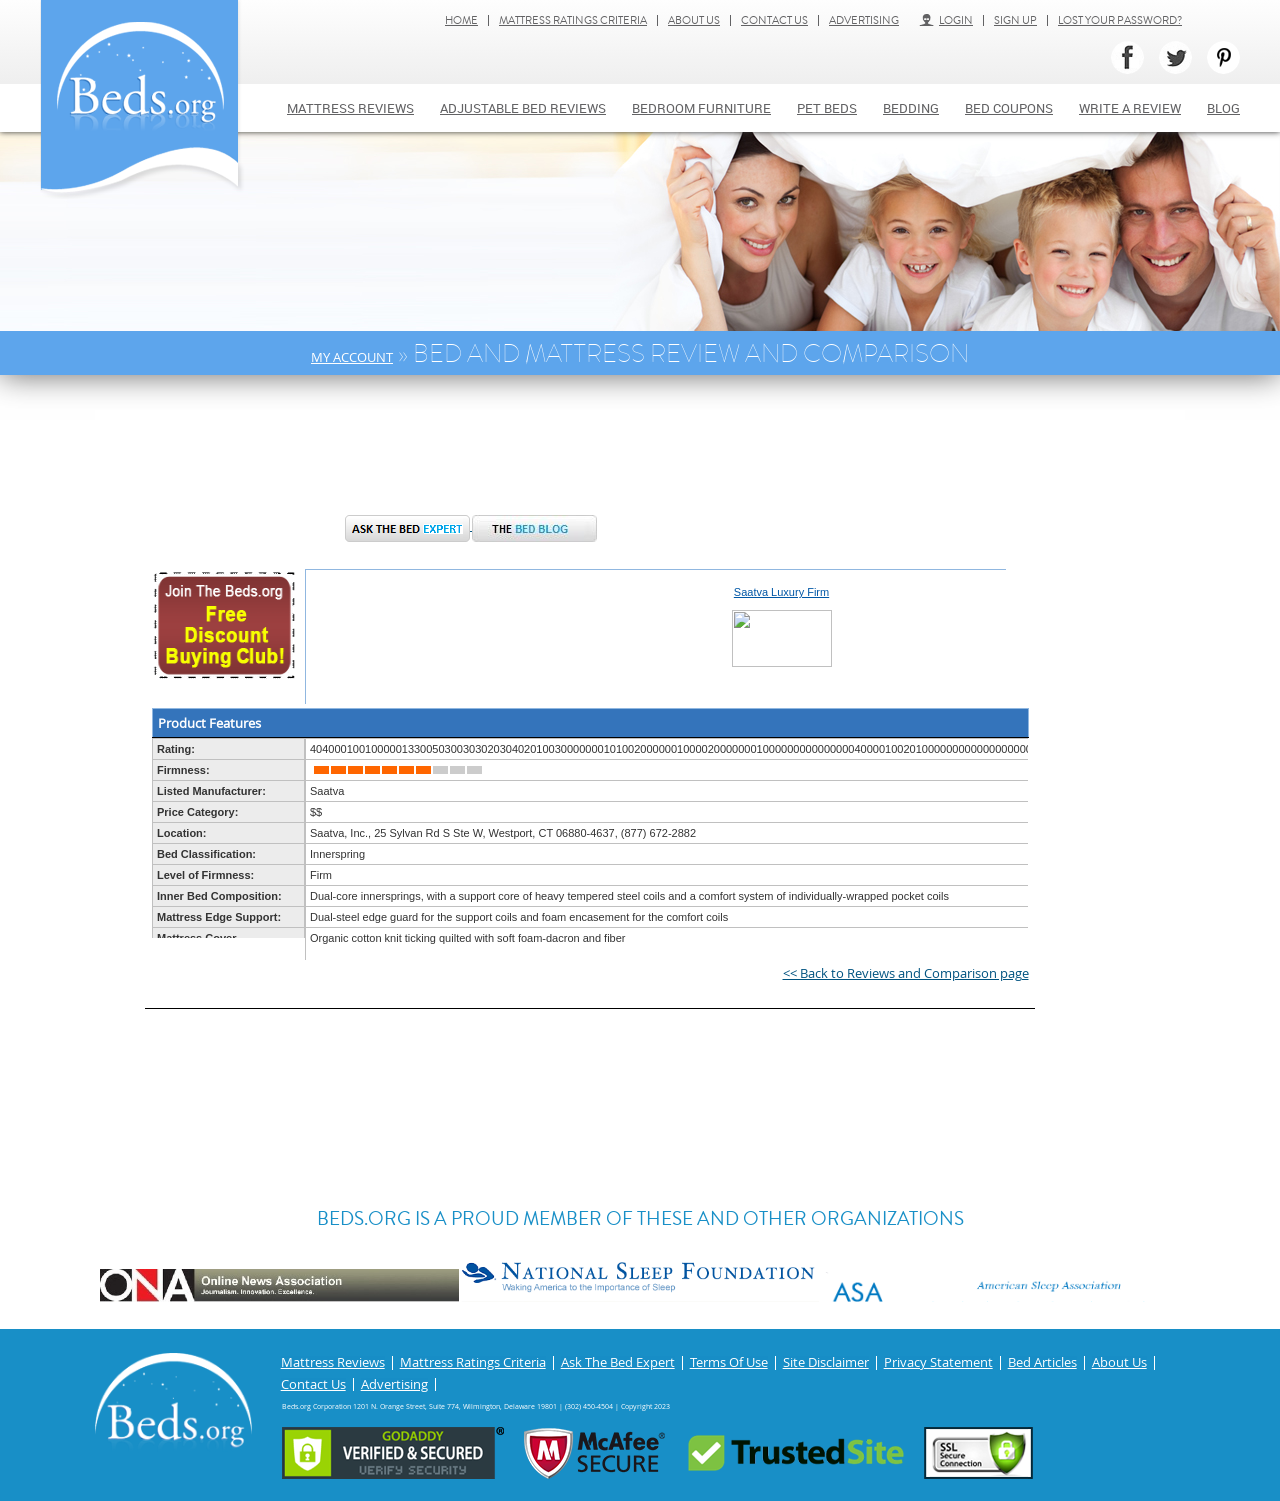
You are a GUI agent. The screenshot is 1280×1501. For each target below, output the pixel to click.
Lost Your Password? (1120, 20)
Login (946, 20)
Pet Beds (827, 108)
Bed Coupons (1009, 108)
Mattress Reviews (350, 108)
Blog (1223, 108)
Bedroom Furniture (701, 108)
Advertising (864, 20)
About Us (694, 20)
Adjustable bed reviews (523, 108)
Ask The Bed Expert (618, 1362)
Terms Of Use (729, 1362)
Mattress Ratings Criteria (573, 20)
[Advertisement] (474, 455)
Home (461, 20)
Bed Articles (1042, 1362)
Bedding (911, 108)
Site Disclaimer (826, 1362)
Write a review (1130, 108)
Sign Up (1015, 20)
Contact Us (774, 20)
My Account (352, 357)
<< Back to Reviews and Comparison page (906, 973)
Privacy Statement (938, 1362)
